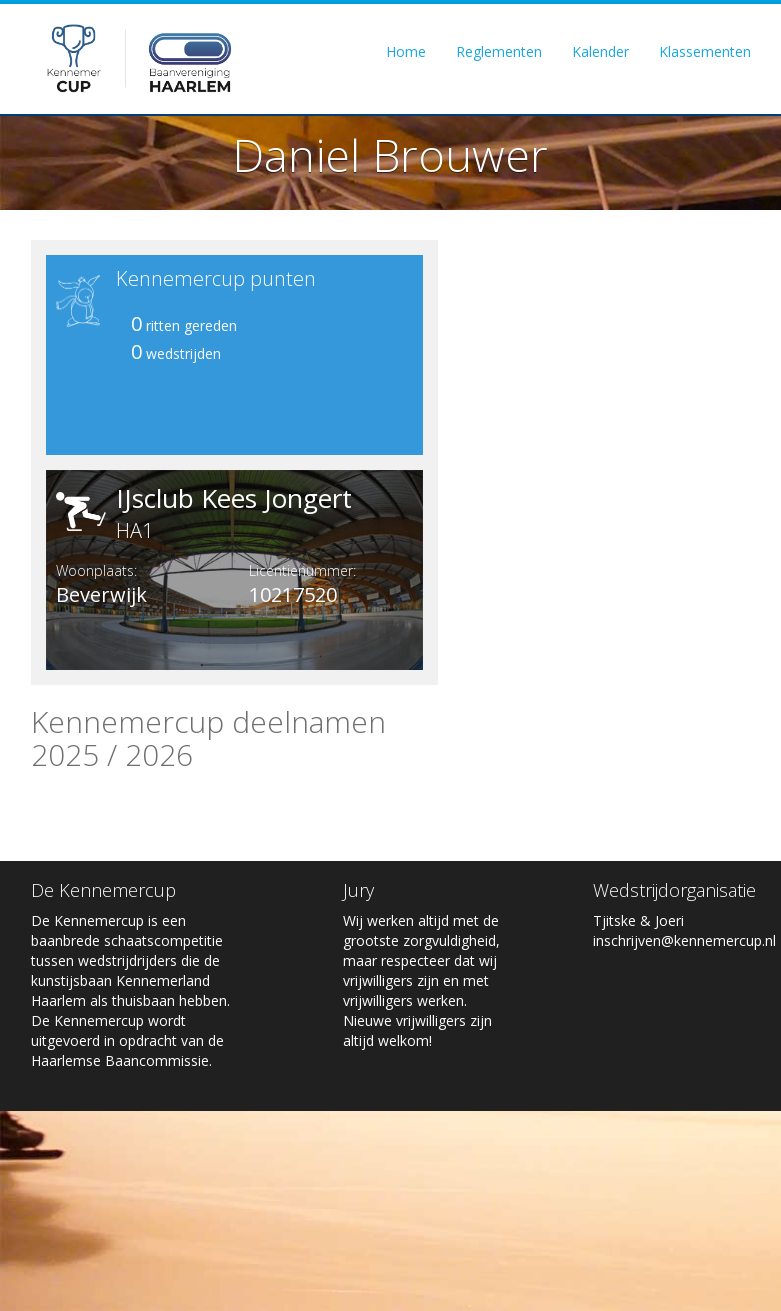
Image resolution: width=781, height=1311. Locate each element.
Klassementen (705, 51)
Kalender (600, 51)
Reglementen (499, 51)
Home (406, 51)
